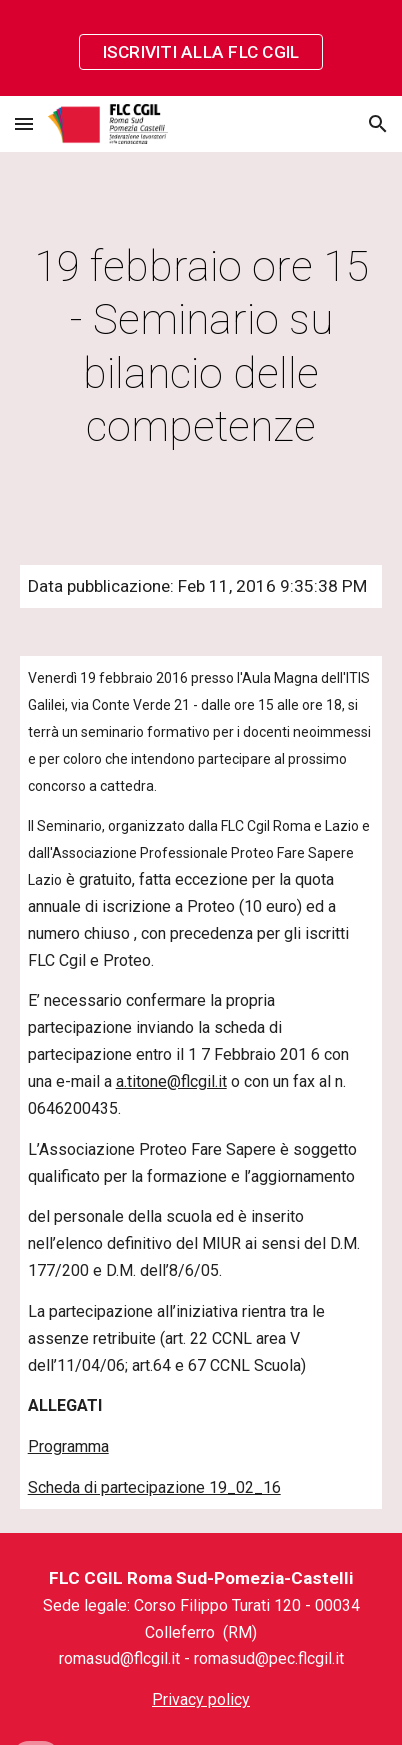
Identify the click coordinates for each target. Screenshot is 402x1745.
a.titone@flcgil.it (171, 1081)
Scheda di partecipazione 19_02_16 (154, 1487)
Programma (68, 1446)
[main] (201, 346)
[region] (201, 48)
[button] (24, 123)
